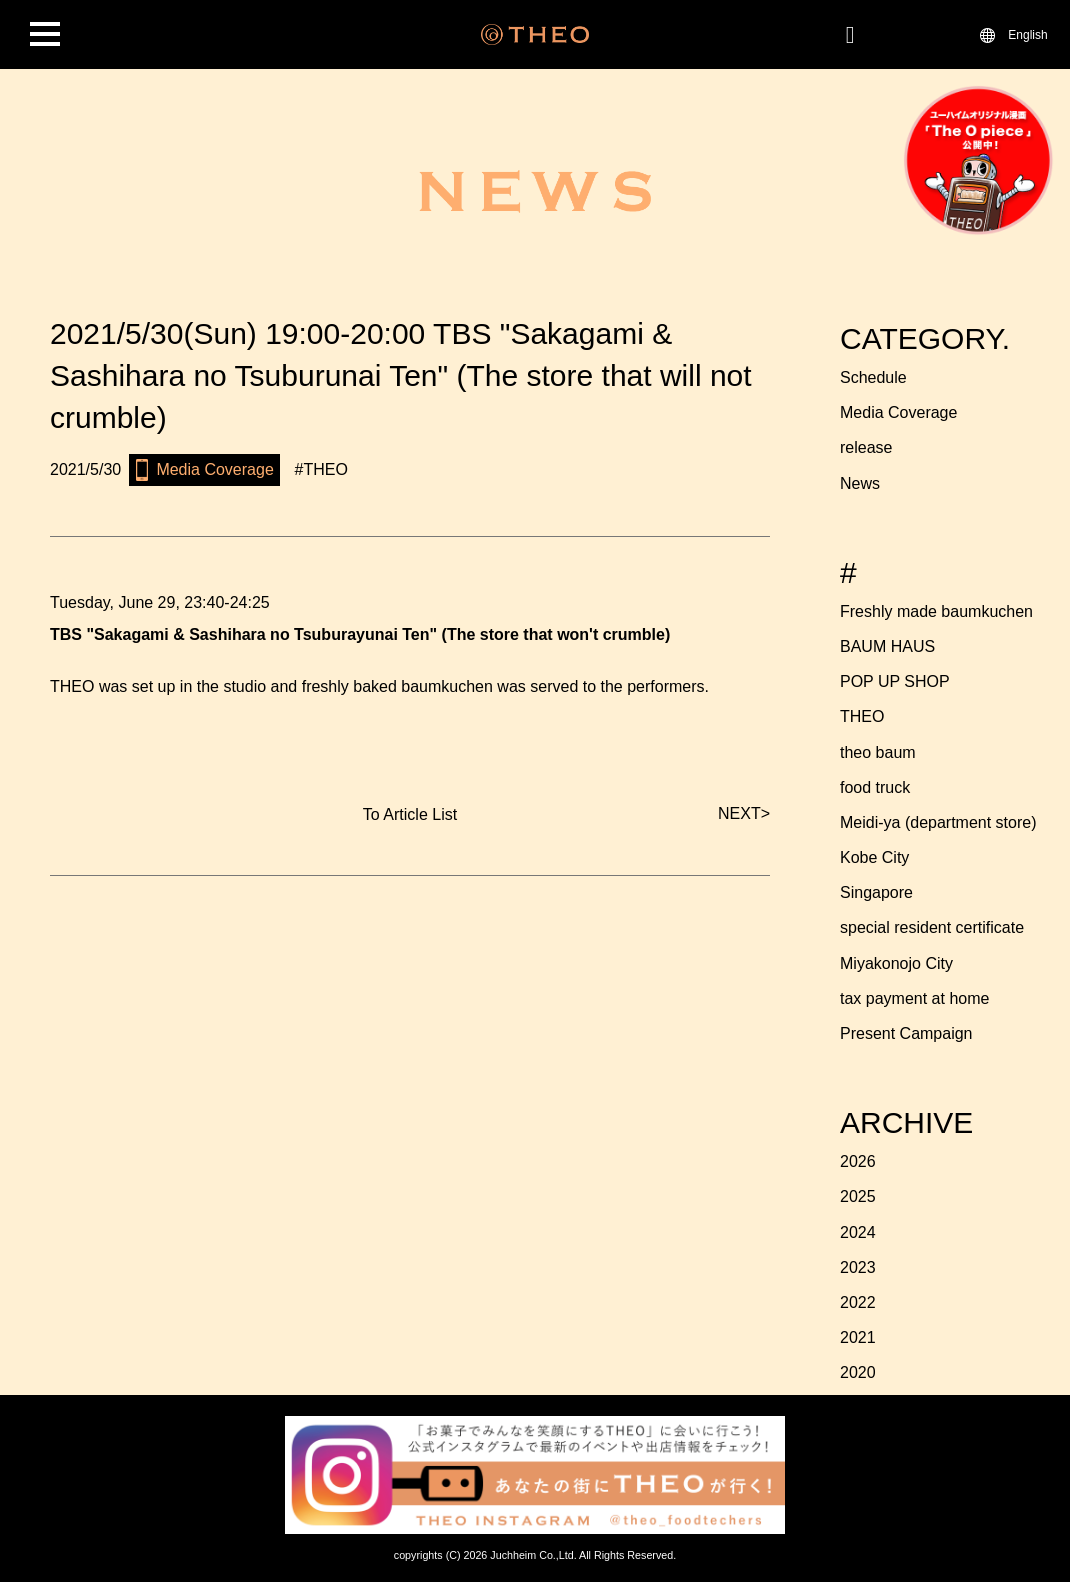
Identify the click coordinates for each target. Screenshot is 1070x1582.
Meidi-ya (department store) (938, 822)
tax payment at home (914, 998)
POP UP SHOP (895, 681)
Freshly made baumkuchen (936, 611)
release (866, 447)
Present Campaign (906, 1033)
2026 (858, 1161)
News (860, 483)
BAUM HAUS (887, 646)
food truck (875, 787)
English (1027, 34)
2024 (858, 1232)
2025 (858, 1196)
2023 (858, 1267)
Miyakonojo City (896, 963)
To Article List (410, 814)
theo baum (878, 752)
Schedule (873, 377)
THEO (862, 716)
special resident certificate (932, 927)
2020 (858, 1372)
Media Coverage (898, 412)
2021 (858, 1337)
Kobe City (874, 857)
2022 (858, 1302)
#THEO (321, 469)
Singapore (876, 892)
